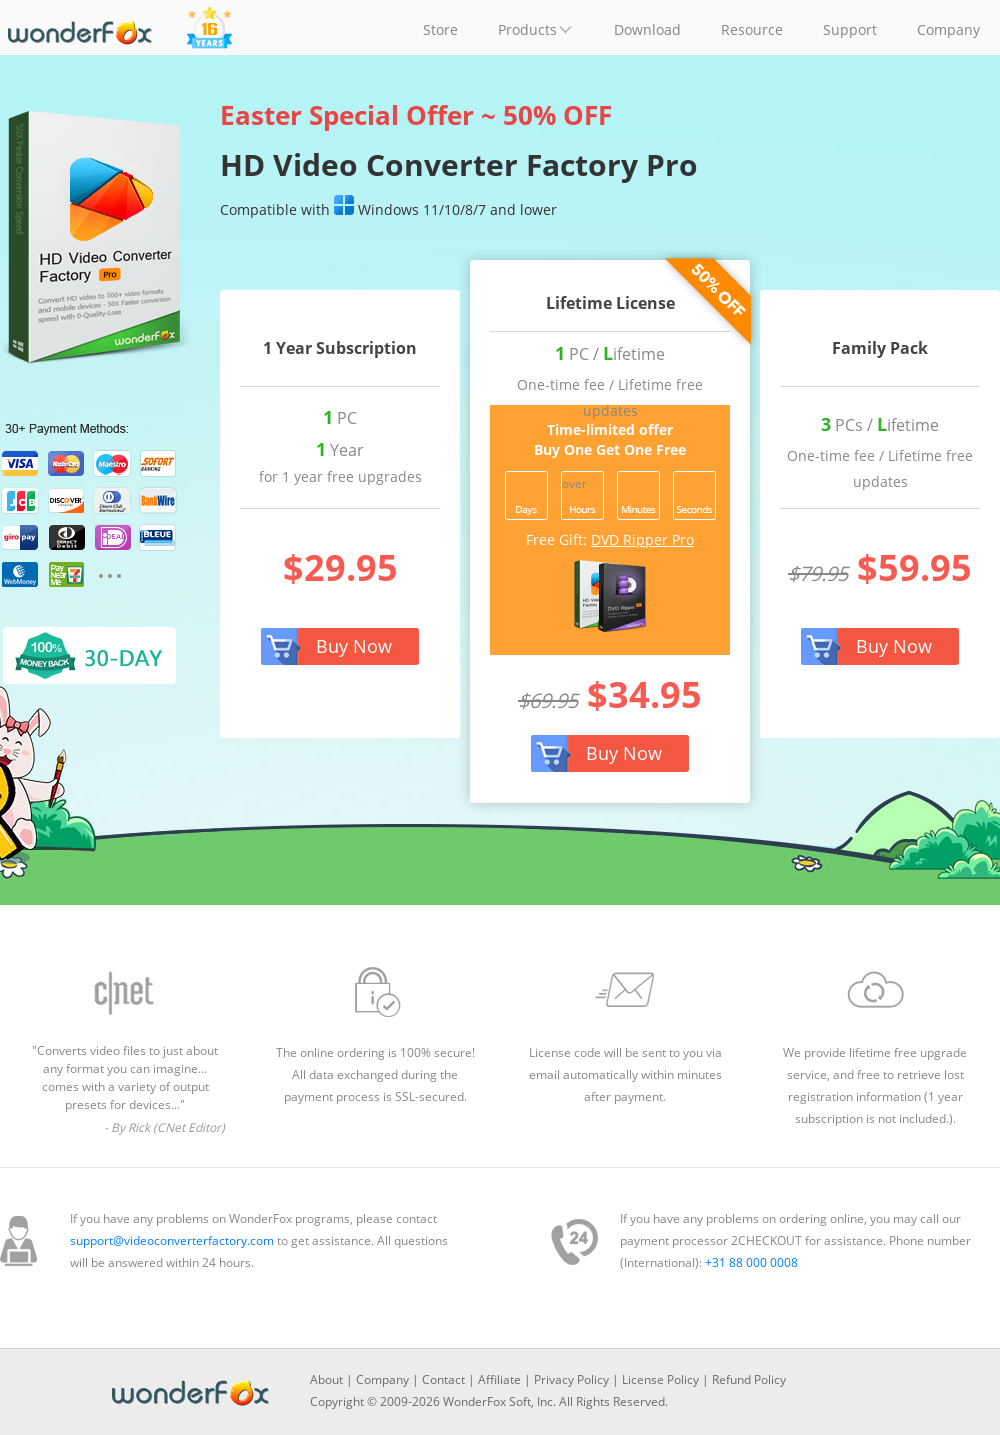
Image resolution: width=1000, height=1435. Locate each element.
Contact (443, 1379)
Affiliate (499, 1379)
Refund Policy (749, 1379)
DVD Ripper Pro (642, 539)
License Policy (660, 1379)
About (326, 1379)
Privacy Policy (571, 1379)
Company (382, 1379)
